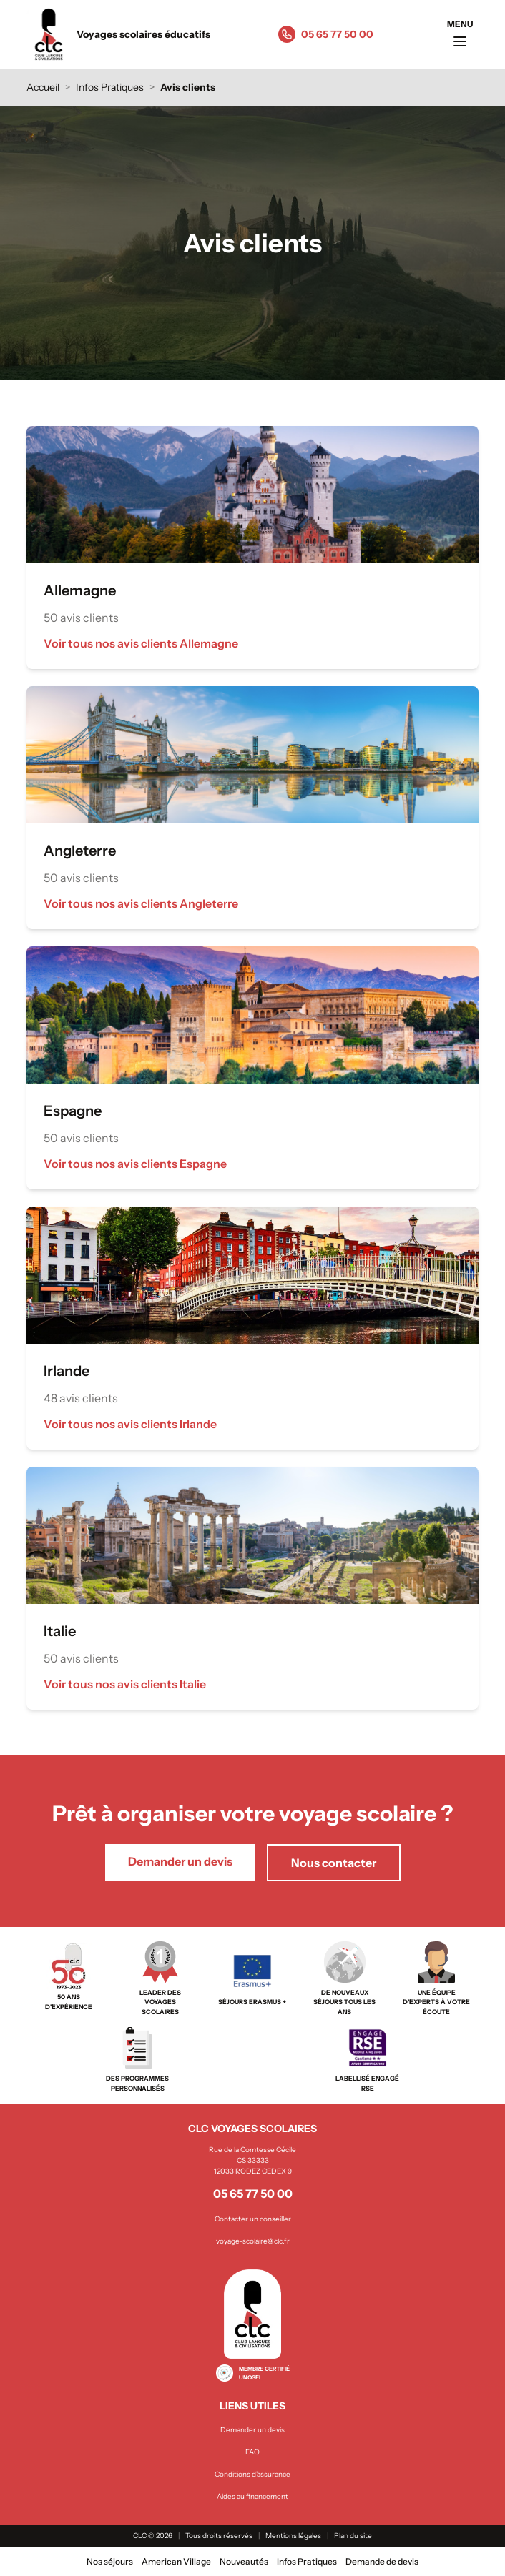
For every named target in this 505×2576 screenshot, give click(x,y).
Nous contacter (333, 1863)
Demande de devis (381, 2561)
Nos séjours (110, 2561)
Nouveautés (244, 2561)
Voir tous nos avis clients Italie (125, 1684)
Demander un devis (180, 1861)
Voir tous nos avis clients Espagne (135, 1163)
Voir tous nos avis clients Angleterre (141, 903)
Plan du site (353, 2535)
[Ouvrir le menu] (460, 34)
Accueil (42, 87)
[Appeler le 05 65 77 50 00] (286, 34)
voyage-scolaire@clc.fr (253, 2241)
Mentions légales (293, 2535)
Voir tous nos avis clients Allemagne (141, 643)
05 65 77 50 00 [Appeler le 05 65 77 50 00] (337, 34)
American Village (176, 2561)
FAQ (252, 2452)
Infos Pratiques (110, 87)
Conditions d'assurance (252, 2474)
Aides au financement (252, 2496)
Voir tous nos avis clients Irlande (130, 1424)
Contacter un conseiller (253, 2219)
